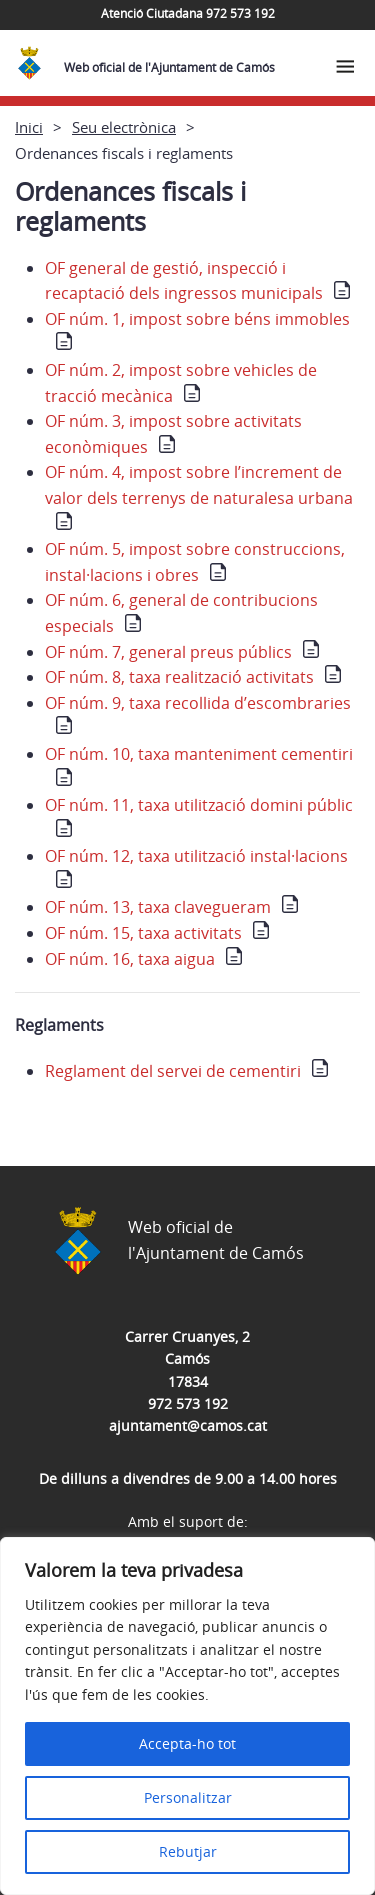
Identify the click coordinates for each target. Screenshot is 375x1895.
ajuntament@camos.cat (188, 1425)
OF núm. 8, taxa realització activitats (179, 677)
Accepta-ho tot (187, 1743)
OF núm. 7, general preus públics (168, 652)
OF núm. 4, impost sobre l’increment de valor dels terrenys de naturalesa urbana (199, 485)
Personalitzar (188, 1797)
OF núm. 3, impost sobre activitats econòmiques (173, 434)
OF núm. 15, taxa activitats (143, 933)
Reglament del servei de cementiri (173, 1071)
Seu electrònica (124, 127)
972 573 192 (188, 1403)
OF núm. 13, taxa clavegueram (158, 907)
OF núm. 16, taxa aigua (130, 959)
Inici (29, 127)
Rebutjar (188, 1851)
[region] (187, 1716)
